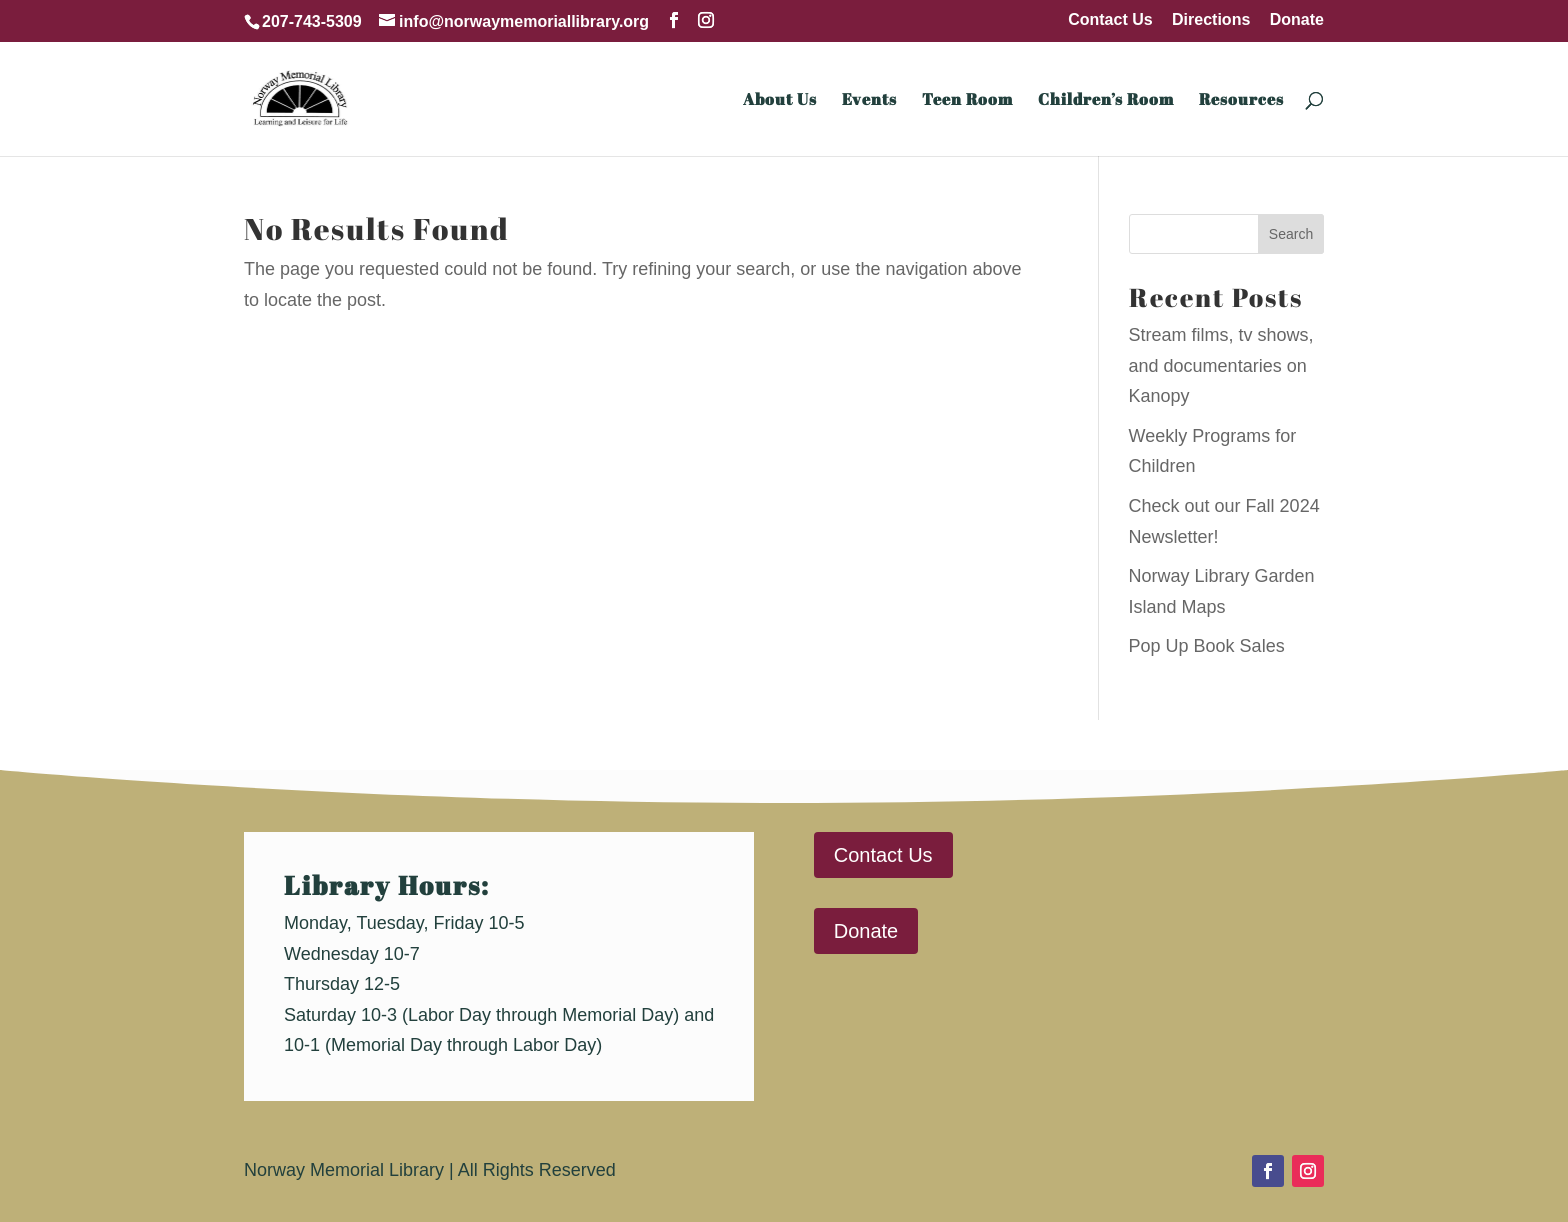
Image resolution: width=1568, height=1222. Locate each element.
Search (1291, 234)
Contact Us (1110, 20)
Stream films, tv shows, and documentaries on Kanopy (1221, 365)
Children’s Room (1106, 101)
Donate (1297, 20)
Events (869, 101)
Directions (1211, 20)
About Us (780, 101)
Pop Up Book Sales (1207, 646)
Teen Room (967, 101)
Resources (1241, 101)
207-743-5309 (312, 21)
